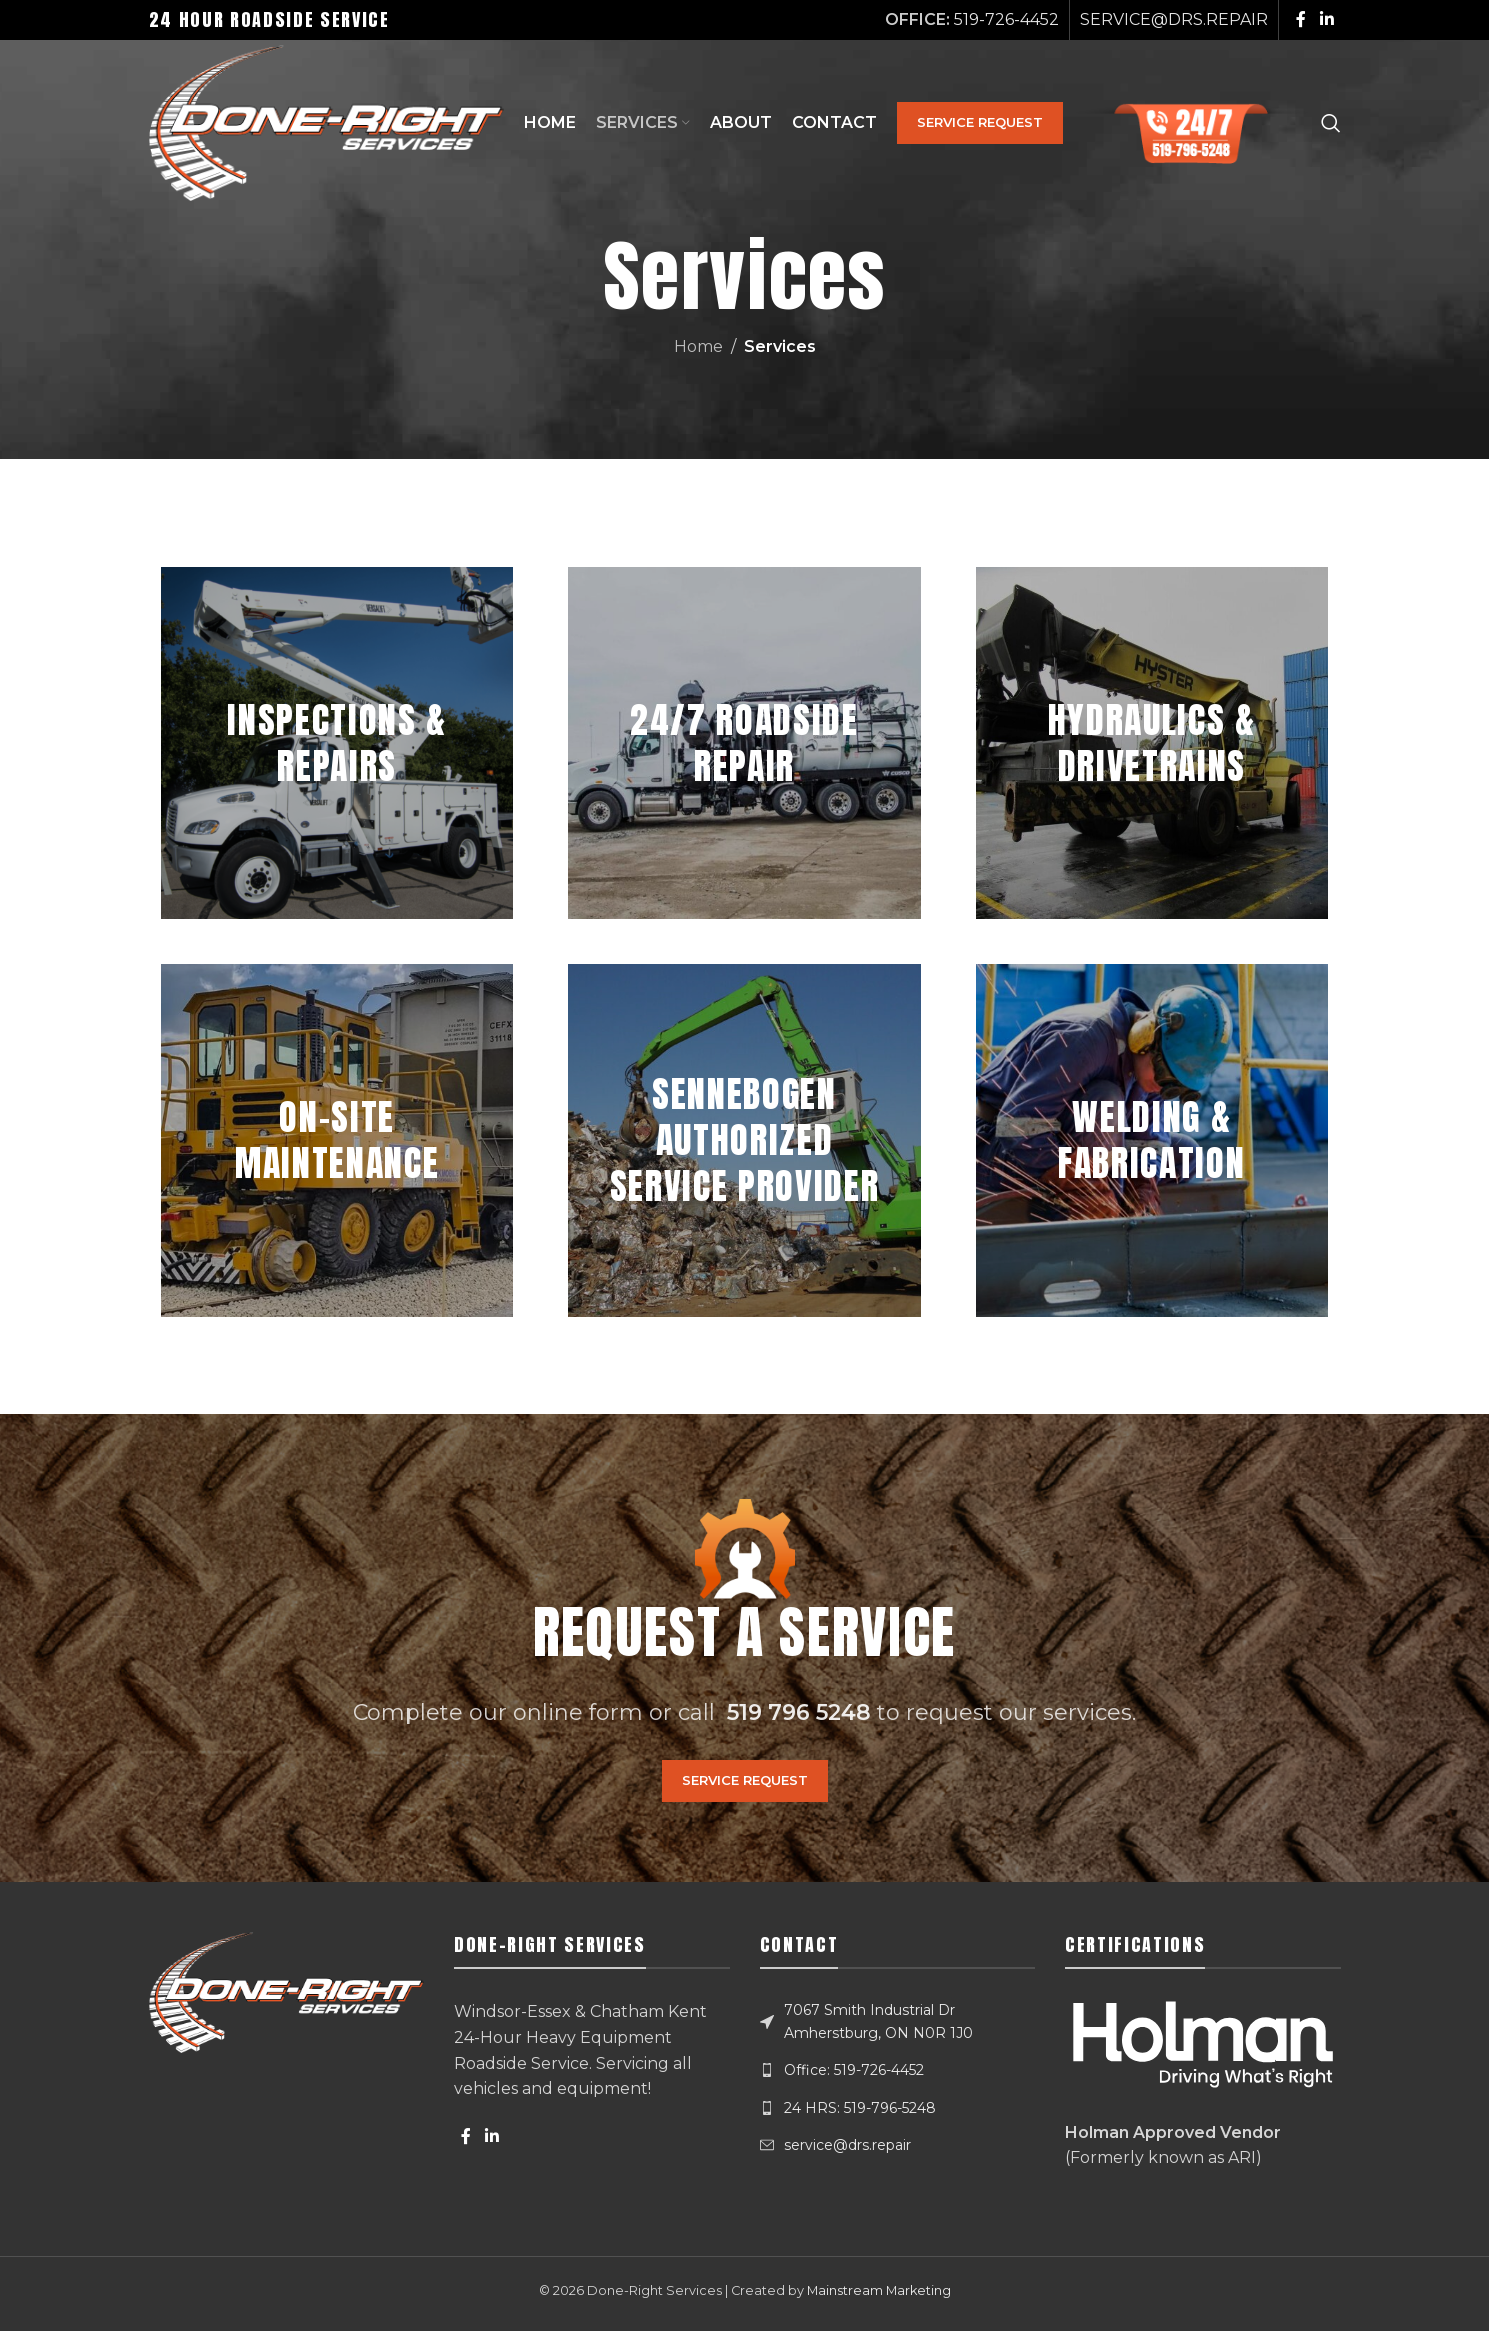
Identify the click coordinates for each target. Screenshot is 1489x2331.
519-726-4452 (1006, 19)
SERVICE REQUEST (992, 125)
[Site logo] (333, 124)
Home (698, 346)
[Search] (1331, 126)
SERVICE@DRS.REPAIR (1174, 19)
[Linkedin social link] (1326, 19)
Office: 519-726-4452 (854, 2070)
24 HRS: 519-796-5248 (860, 2108)
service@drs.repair (847, 2145)
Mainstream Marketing (879, 2290)
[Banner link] (337, 743)
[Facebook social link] (1301, 19)
